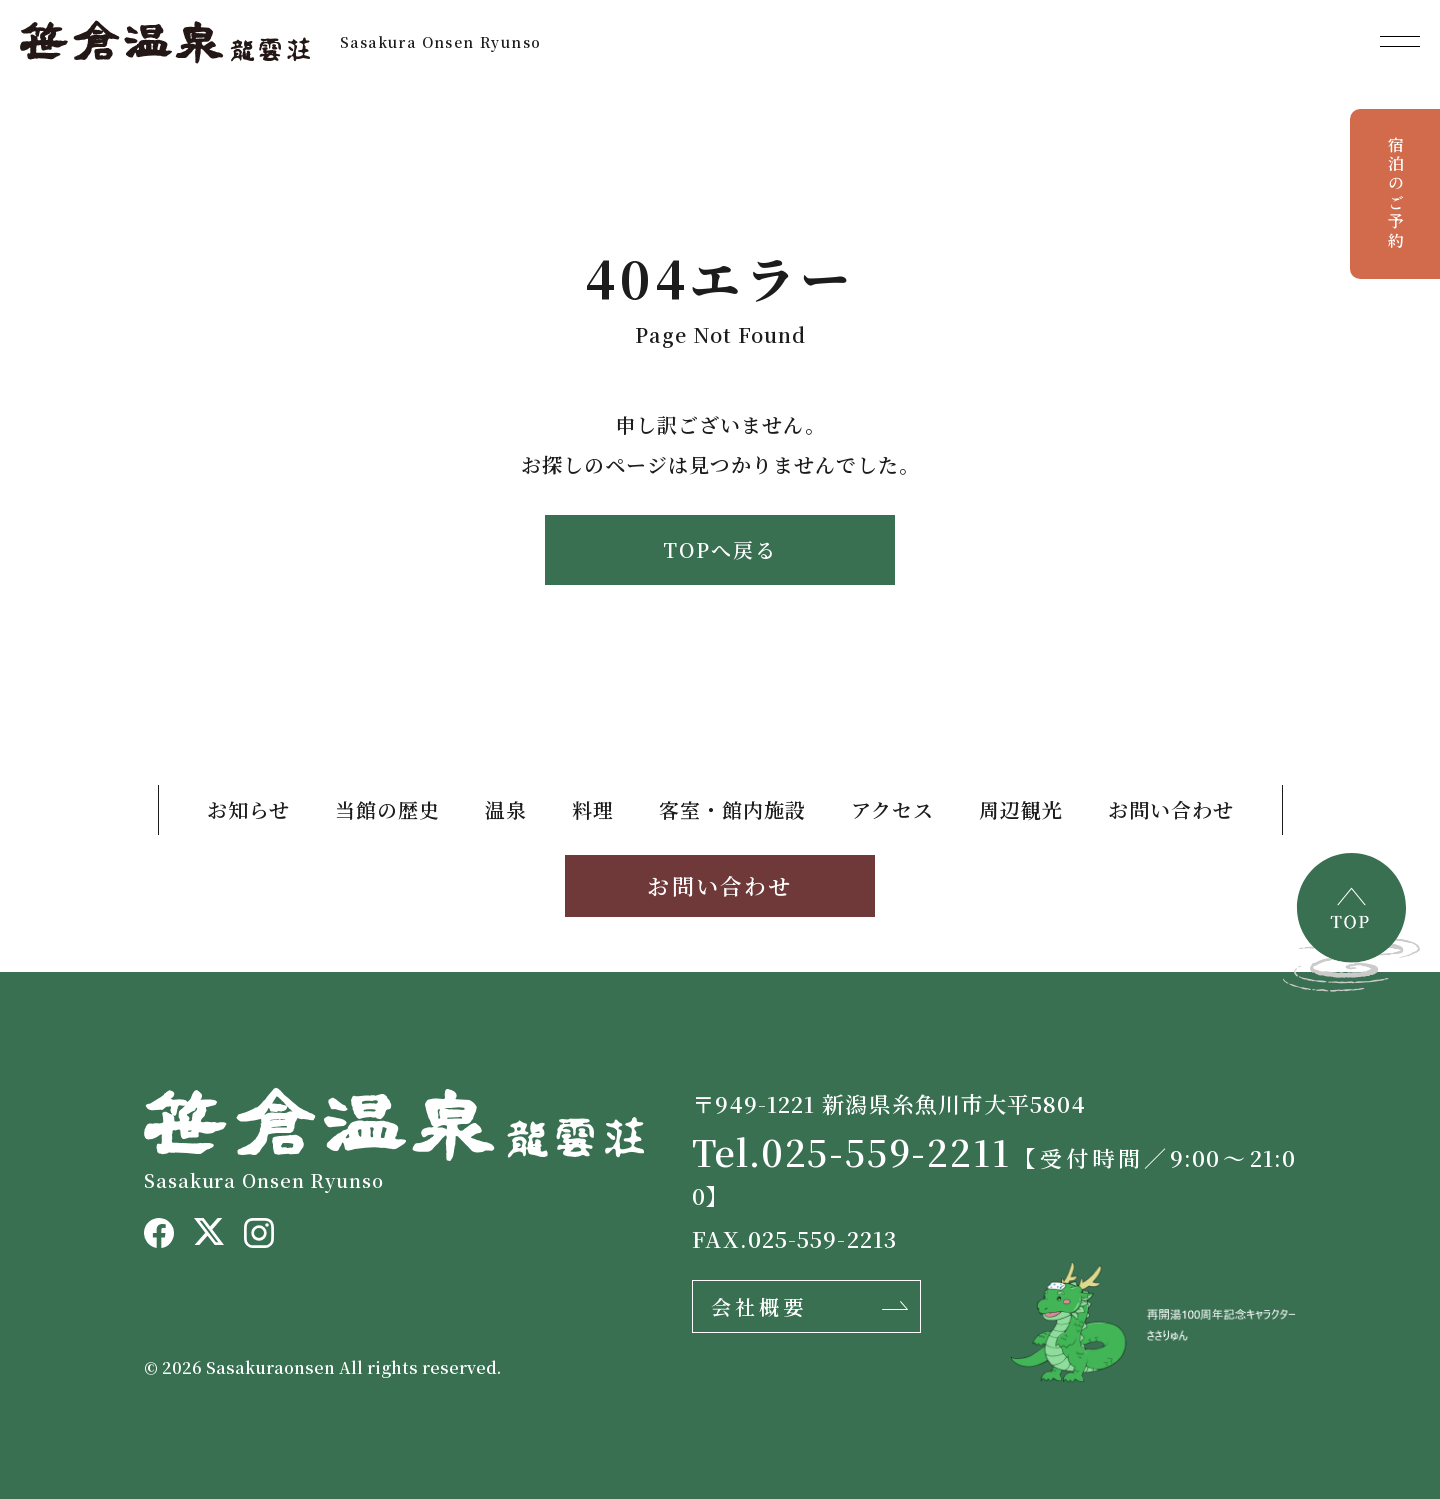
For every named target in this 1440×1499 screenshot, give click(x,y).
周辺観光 (1021, 809)
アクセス (892, 809)
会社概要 (759, 1306)
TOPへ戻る (720, 549)
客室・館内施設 (732, 809)
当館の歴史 (387, 809)
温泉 (506, 809)
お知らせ (248, 809)
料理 (593, 809)
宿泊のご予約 (1395, 193)
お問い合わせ (1171, 809)
